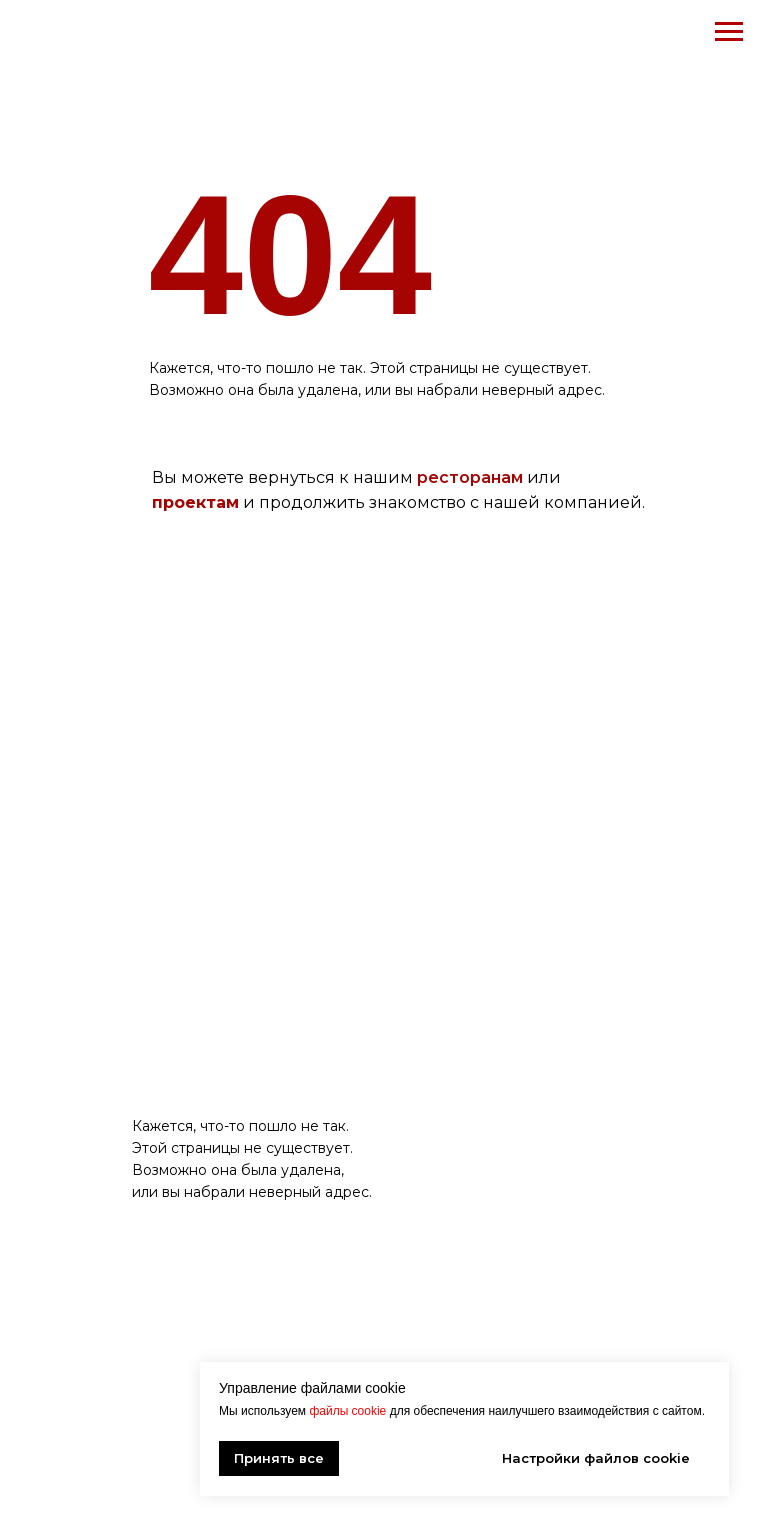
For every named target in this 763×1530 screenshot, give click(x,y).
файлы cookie (347, 1411)
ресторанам (470, 477)
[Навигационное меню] (729, 32)
